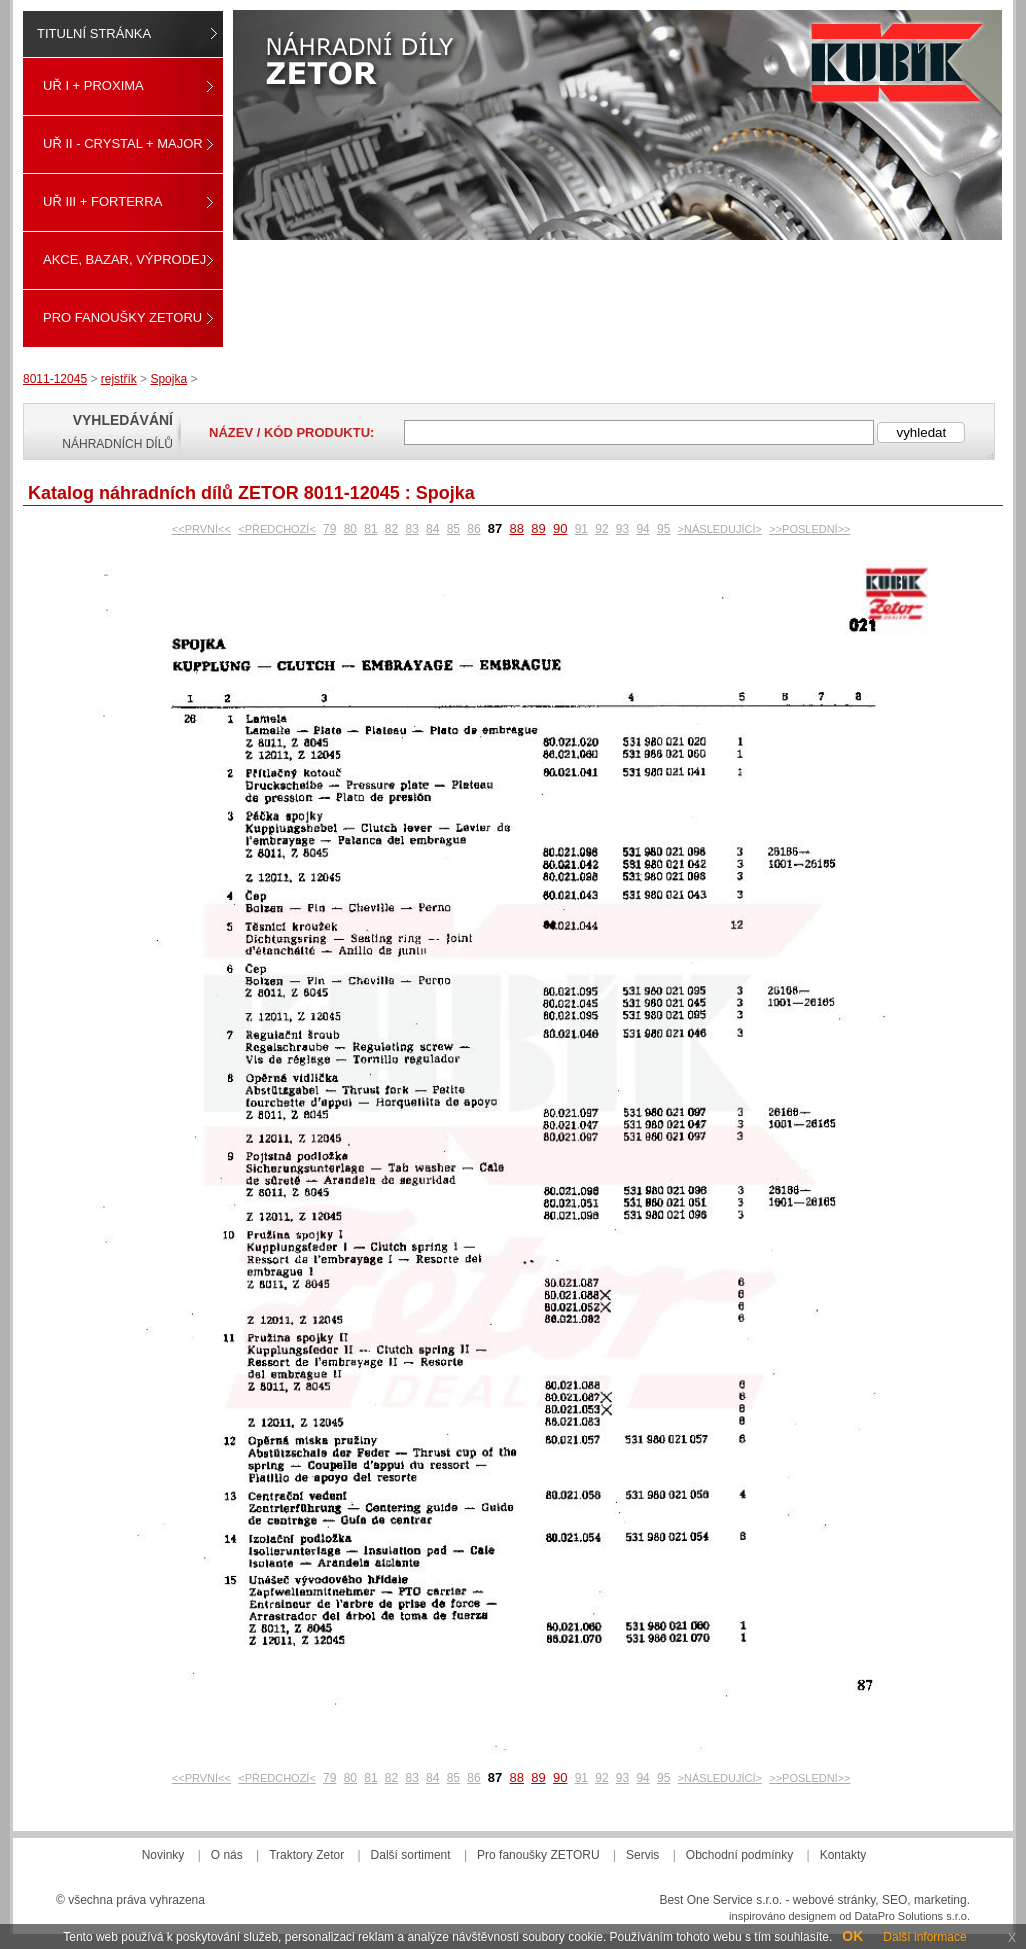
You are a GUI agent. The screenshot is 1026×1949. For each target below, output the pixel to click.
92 (601, 529)
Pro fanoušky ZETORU (122, 317)
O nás (227, 1855)
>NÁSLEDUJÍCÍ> (720, 529)
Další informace (924, 1937)
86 (473, 529)
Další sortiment (411, 1855)
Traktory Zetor (306, 1855)
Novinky (163, 1855)
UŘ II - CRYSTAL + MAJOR (123, 143)
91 (581, 529)
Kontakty (843, 1855)
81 (370, 529)
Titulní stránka (94, 33)
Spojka (168, 379)
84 (432, 529)
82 (391, 529)
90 (560, 528)
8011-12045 (55, 379)
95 (663, 529)
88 (517, 528)
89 (538, 528)
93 (622, 529)
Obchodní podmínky (739, 1855)
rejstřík (119, 379)
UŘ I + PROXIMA (93, 85)
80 (350, 529)
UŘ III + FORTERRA (102, 201)
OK (852, 1936)
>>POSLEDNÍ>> (809, 529)
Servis (642, 1855)
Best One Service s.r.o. (720, 1900)
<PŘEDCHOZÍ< (277, 529)
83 (411, 529)
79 (329, 529)
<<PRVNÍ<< (201, 529)
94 (642, 529)
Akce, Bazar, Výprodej (124, 259)
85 (453, 529)
